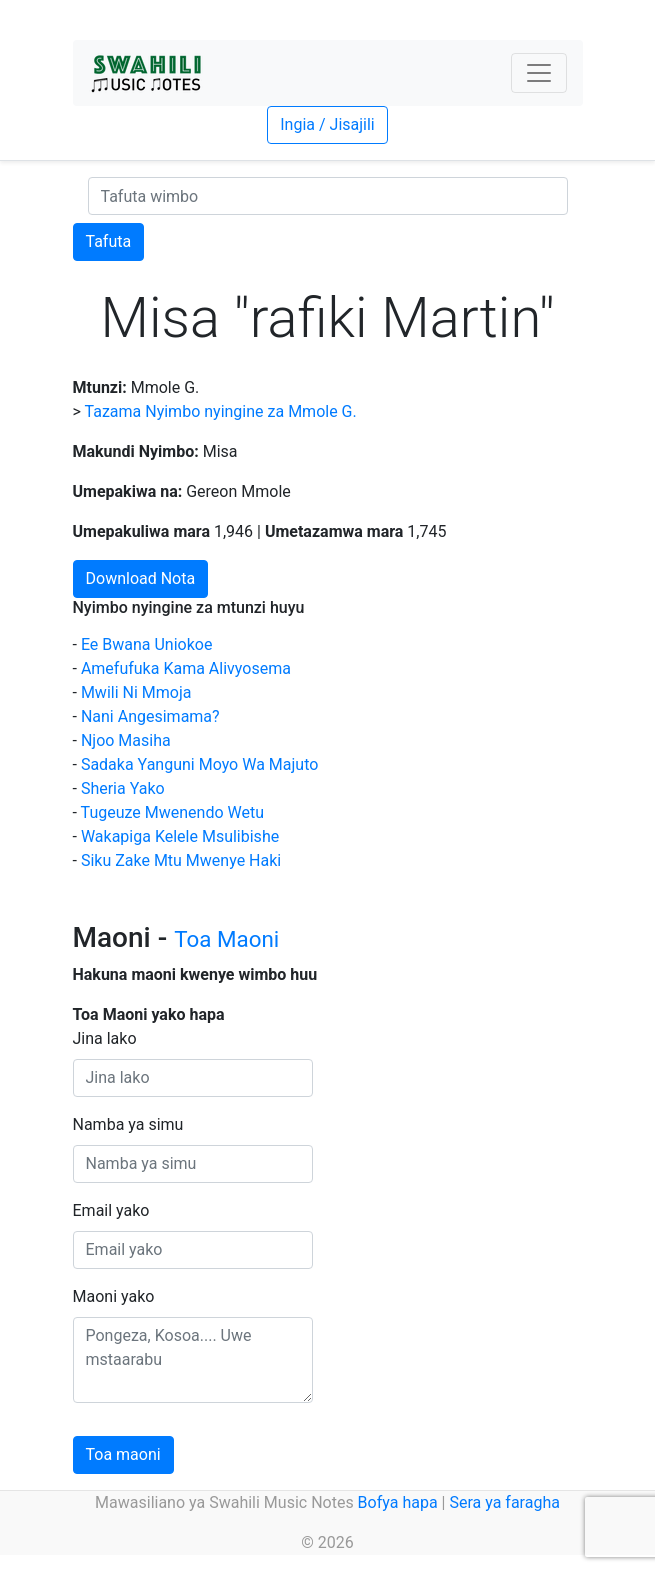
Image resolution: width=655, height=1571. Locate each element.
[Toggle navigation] (539, 73)
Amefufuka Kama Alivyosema (186, 668)
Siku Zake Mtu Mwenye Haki (181, 860)
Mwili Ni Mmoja (136, 692)
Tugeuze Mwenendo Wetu (172, 812)
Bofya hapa (398, 1502)
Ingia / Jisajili (327, 124)
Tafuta (109, 241)
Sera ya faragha (504, 1502)
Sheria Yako (123, 788)
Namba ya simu (128, 1124)
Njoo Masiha (126, 740)
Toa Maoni (226, 939)
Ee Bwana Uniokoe (147, 644)
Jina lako (105, 1038)
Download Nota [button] (141, 578)
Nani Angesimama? (150, 716)
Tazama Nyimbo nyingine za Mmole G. (221, 411)
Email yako (111, 1210)
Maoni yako (114, 1296)
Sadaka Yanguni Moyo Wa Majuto (199, 764)
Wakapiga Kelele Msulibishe (180, 836)
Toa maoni (123, 1454)
